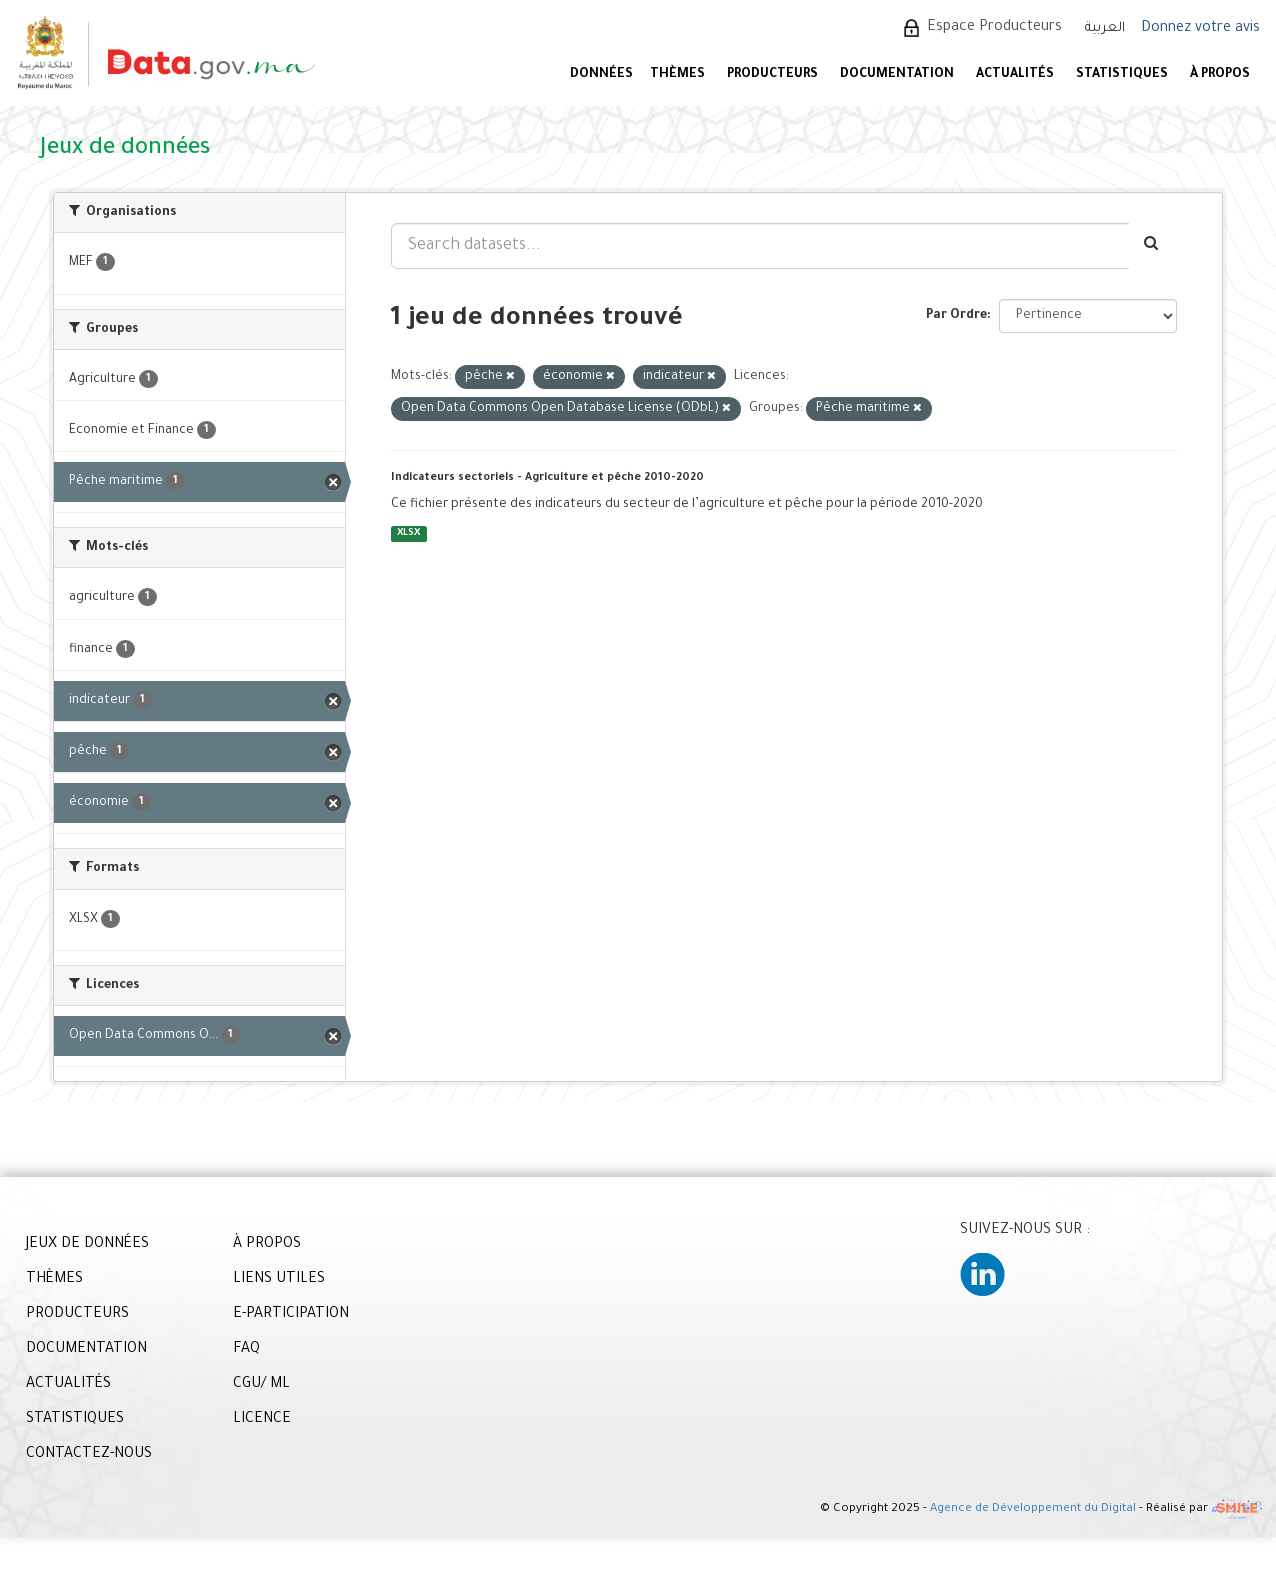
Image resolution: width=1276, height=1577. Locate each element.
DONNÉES (601, 75)
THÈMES (54, 1280)
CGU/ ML (261, 1385)
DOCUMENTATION (897, 75)
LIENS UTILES (279, 1280)
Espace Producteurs (994, 28)
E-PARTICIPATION (291, 1315)
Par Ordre (956, 316)
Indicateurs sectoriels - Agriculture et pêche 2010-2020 (547, 478)
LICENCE (262, 1420)
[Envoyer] (1152, 246)
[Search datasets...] (760, 246)
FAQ (246, 1350)
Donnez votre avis (1200, 29)
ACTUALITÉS (1015, 75)
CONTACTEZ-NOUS (89, 1455)
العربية (1105, 28)
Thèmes (677, 75)
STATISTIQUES (1122, 75)
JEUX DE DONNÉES (87, 1245)
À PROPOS (1220, 75)
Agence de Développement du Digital (1033, 1509)
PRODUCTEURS (772, 75)
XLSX (408, 533)
